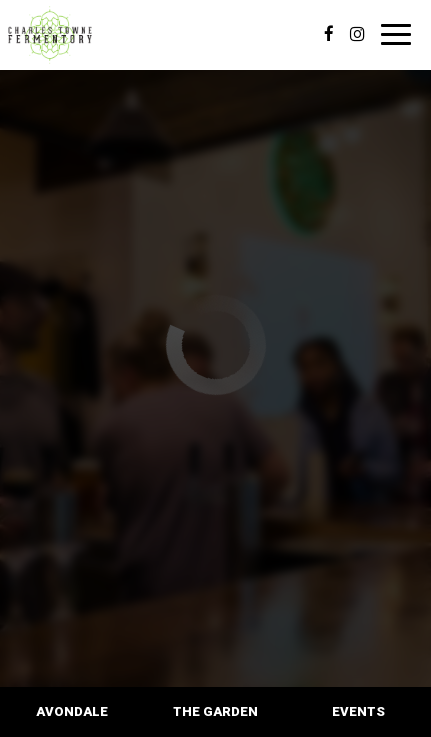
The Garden (215, 711)
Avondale (72, 711)
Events (358, 711)
